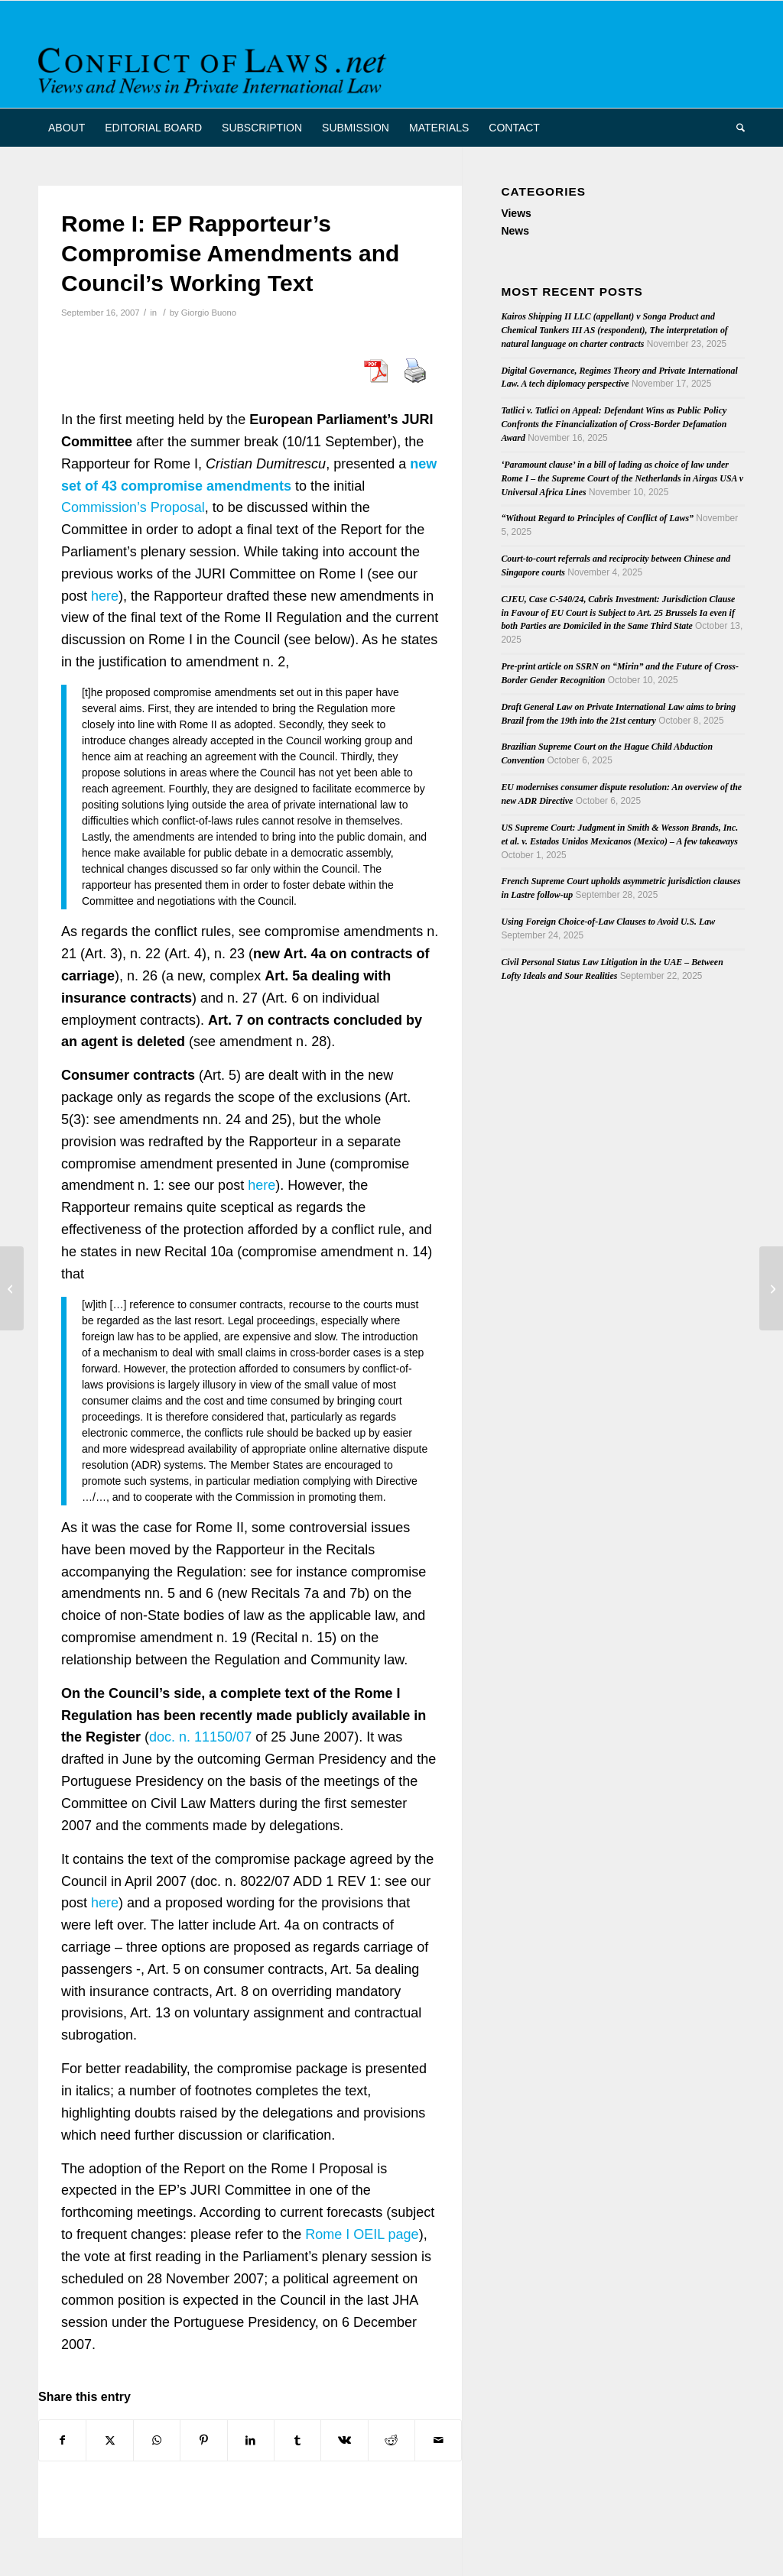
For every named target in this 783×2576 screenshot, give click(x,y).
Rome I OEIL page (361, 2234)
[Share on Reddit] (391, 2440)
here (105, 596)
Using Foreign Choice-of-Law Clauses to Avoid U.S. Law (608, 921)
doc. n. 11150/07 (200, 1737)
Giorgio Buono (208, 312)
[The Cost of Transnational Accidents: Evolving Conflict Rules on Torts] (771, 1288)
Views (516, 213)
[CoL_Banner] (215, 68)
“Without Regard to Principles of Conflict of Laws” (597, 518)
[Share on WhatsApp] (157, 2440)
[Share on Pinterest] (203, 2440)
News (515, 231)
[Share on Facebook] (62, 2440)
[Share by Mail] (438, 2440)
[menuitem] (66, 128)
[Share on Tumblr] (297, 2440)
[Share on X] (109, 2440)
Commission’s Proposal (133, 507)
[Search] (735, 128)
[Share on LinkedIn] (251, 2440)
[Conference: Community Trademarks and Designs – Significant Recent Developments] (12, 1288)
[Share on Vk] (344, 2440)
